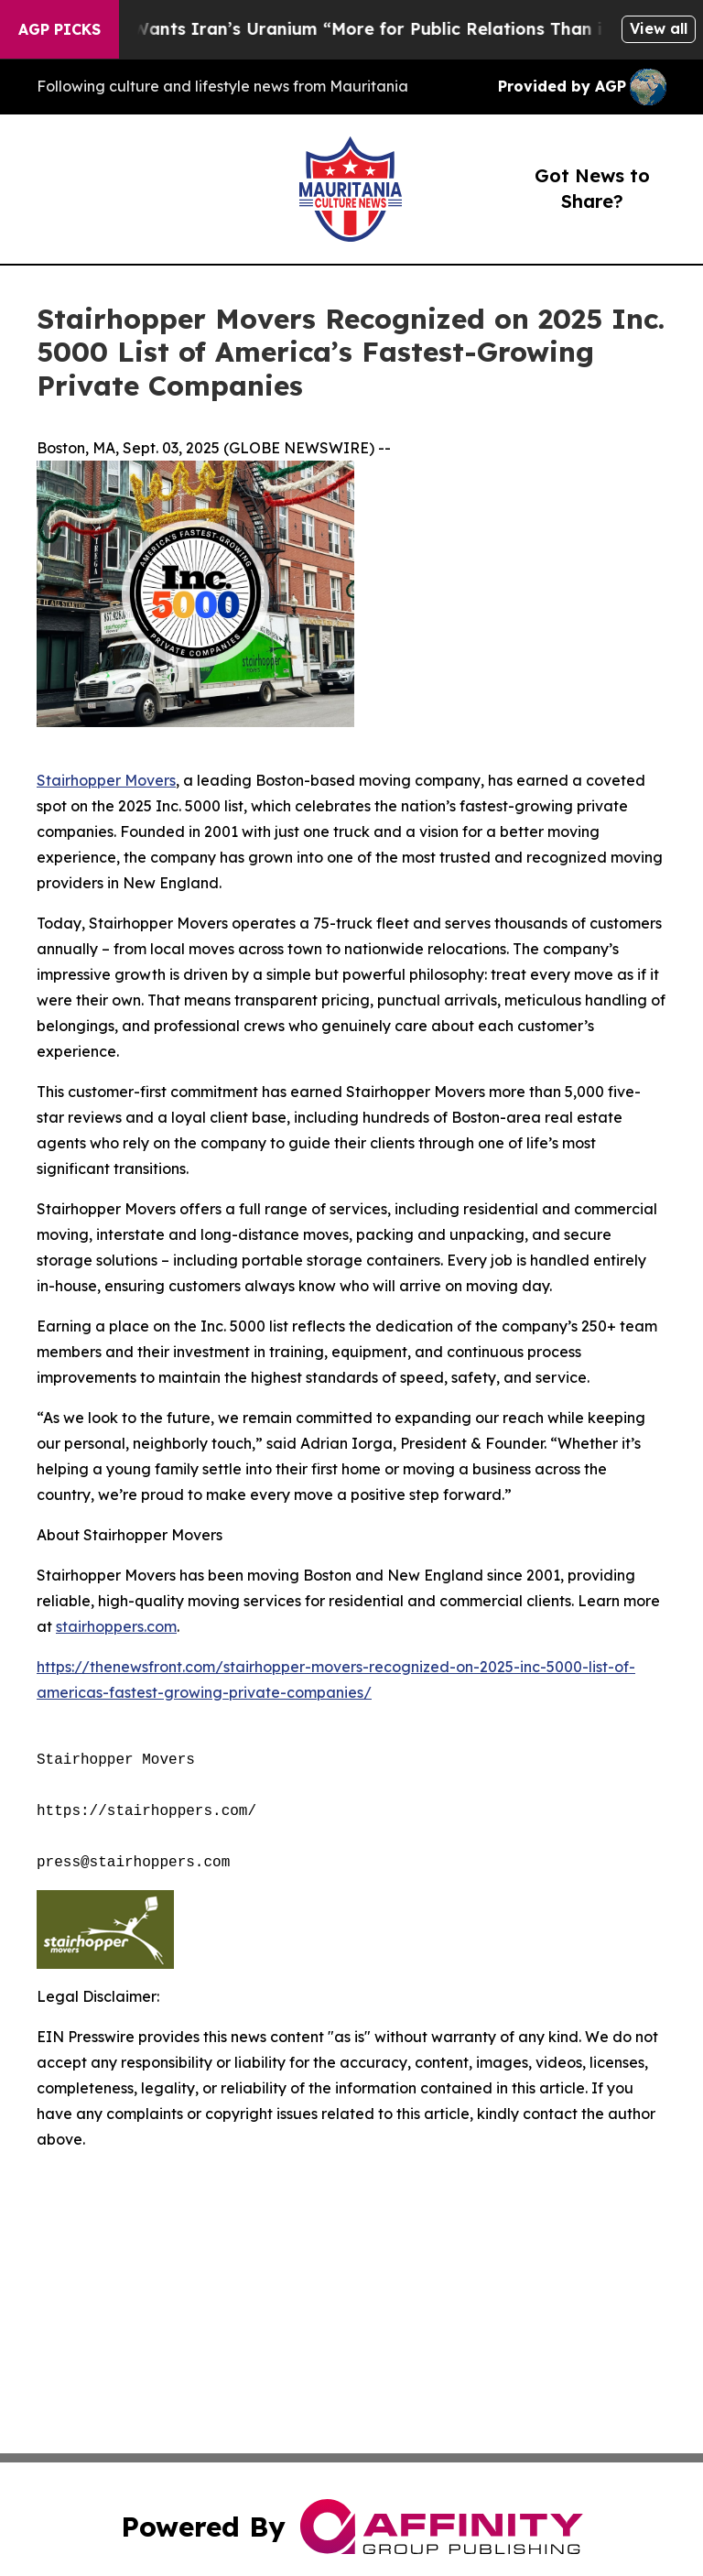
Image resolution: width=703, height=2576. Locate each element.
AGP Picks (59, 29)
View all (658, 28)
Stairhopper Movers (106, 780)
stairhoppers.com (116, 1626)
